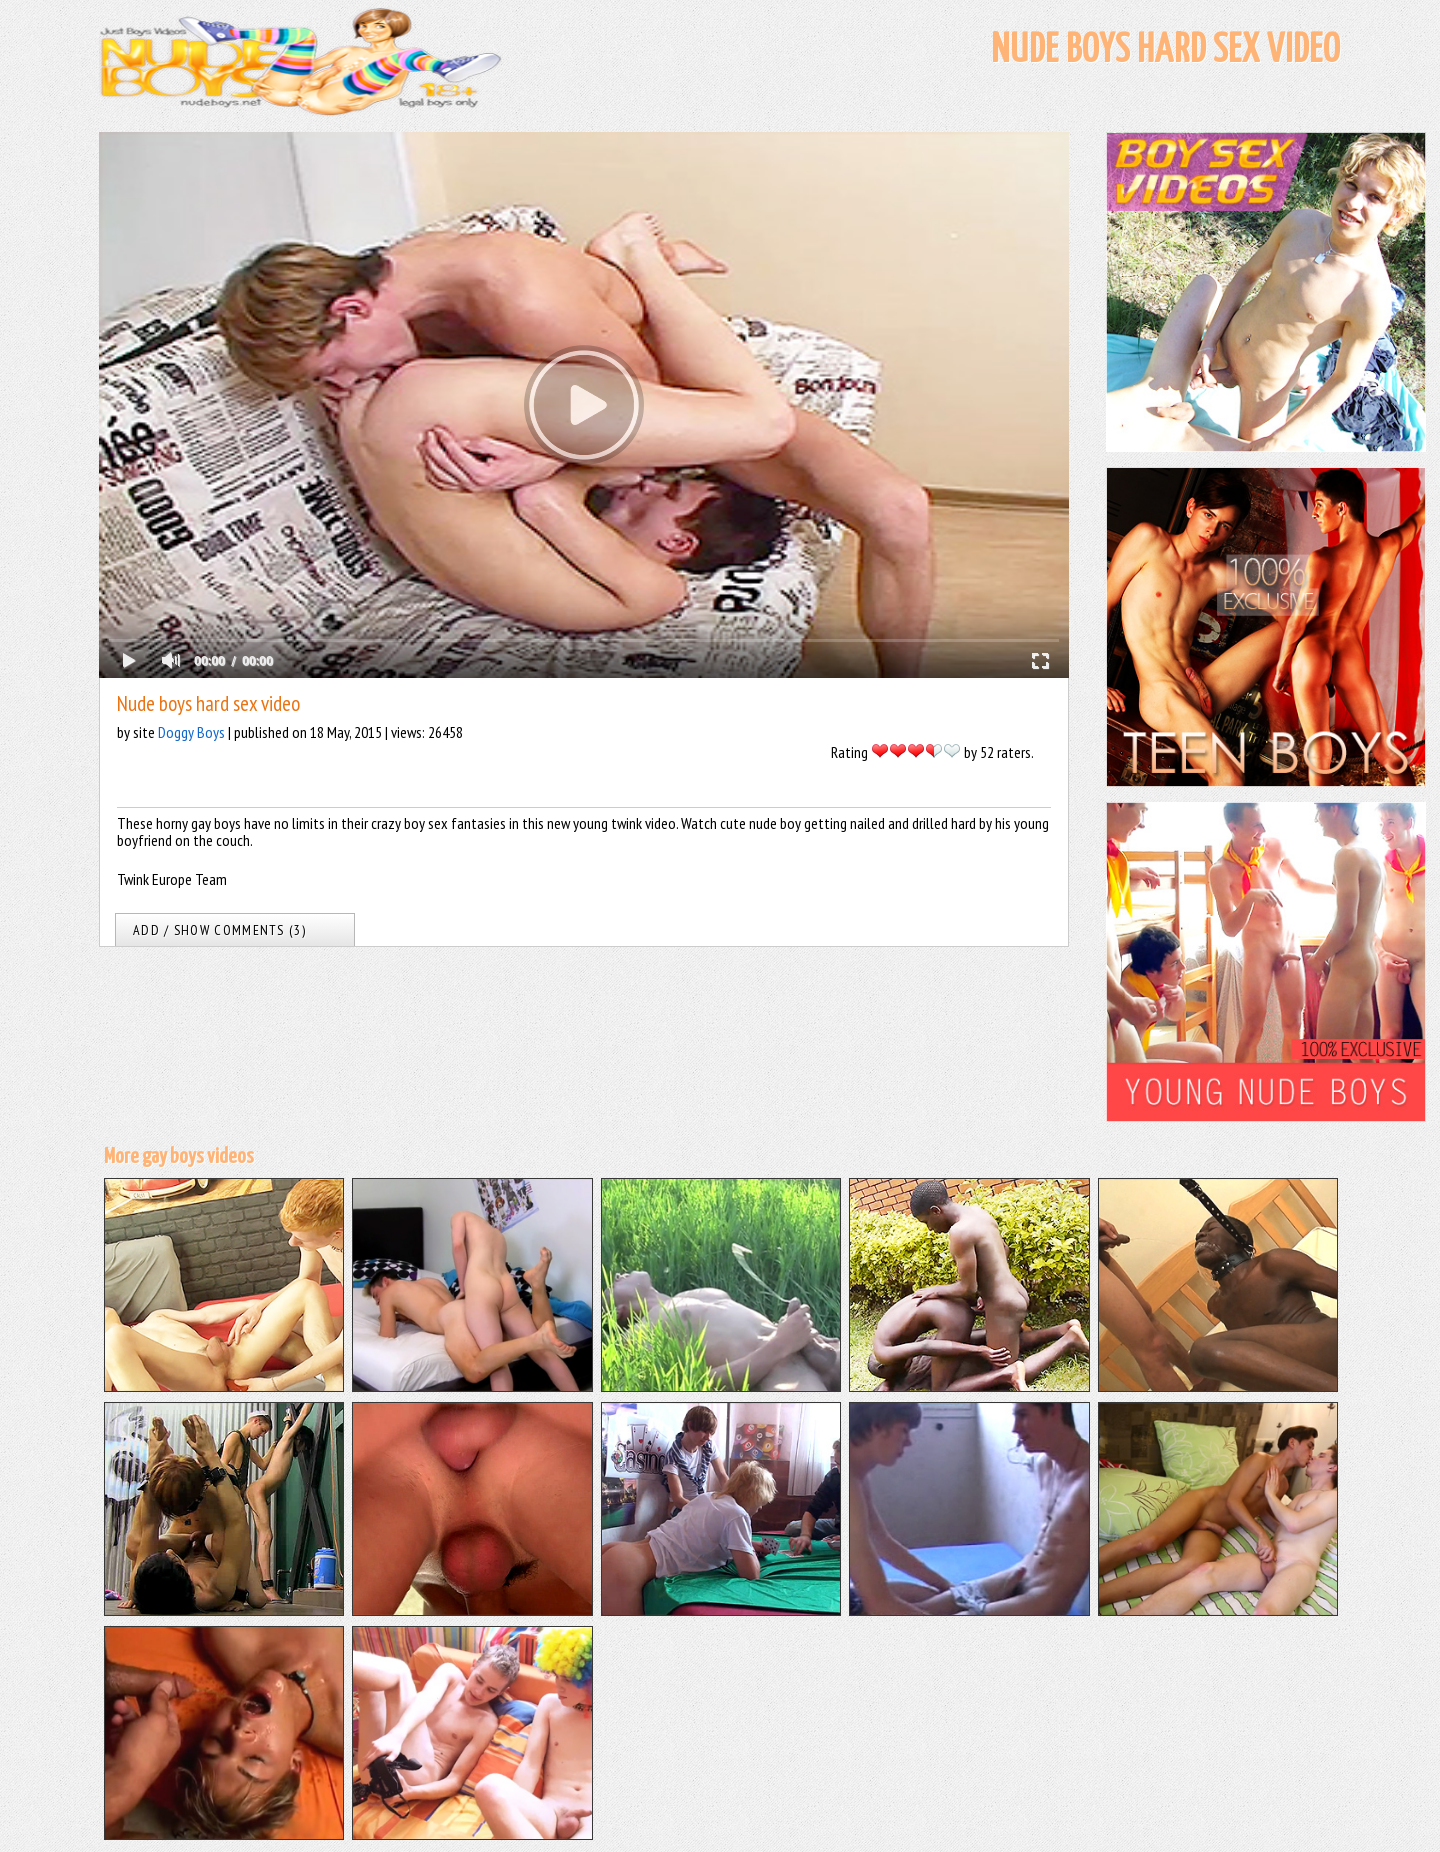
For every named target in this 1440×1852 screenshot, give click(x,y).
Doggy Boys (191, 732)
